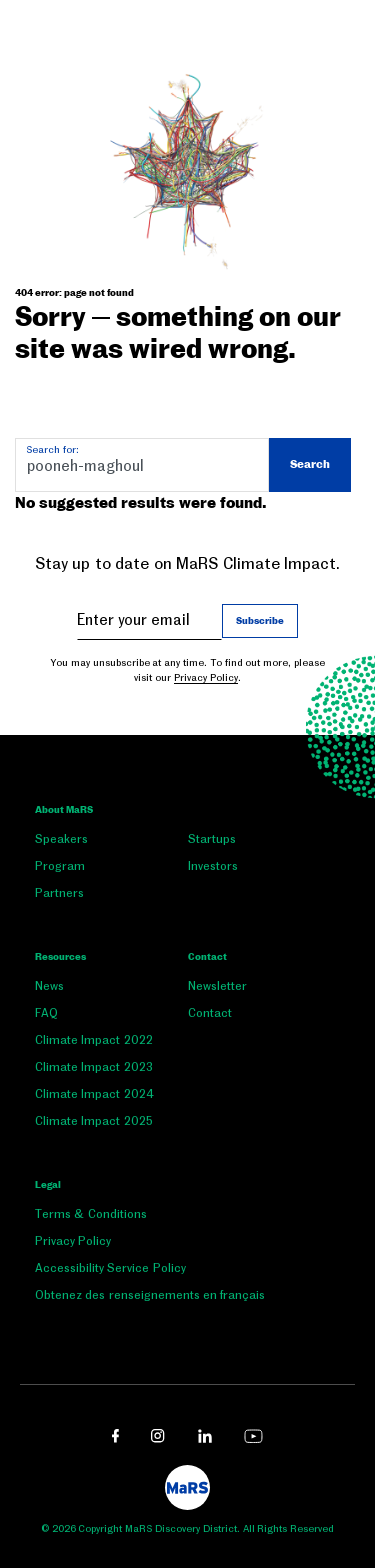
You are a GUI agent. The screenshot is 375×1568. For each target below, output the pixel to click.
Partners (59, 893)
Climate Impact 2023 (94, 1067)
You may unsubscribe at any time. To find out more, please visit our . (187, 670)
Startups (212, 839)
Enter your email (133, 619)
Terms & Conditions (91, 1214)
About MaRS (64, 810)
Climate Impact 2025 (94, 1121)
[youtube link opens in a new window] (253, 1436)
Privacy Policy (206, 677)
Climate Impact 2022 (94, 1040)
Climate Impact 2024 (94, 1094)
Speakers (61, 839)
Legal (48, 1185)
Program (60, 866)
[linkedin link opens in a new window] (205, 1436)
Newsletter (217, 986)
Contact (207, 957)
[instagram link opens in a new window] (158, 1436)
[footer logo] (187, 1487)
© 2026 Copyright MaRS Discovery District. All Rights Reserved (187, 1528)
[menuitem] (111, 843)
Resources (60, 957)
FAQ (46, 1013)
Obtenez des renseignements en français (150, 1295)
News (49, 986)
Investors (213, 866)
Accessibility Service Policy (110, 1268)
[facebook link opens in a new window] (115, 1436)
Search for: (52, 449)
